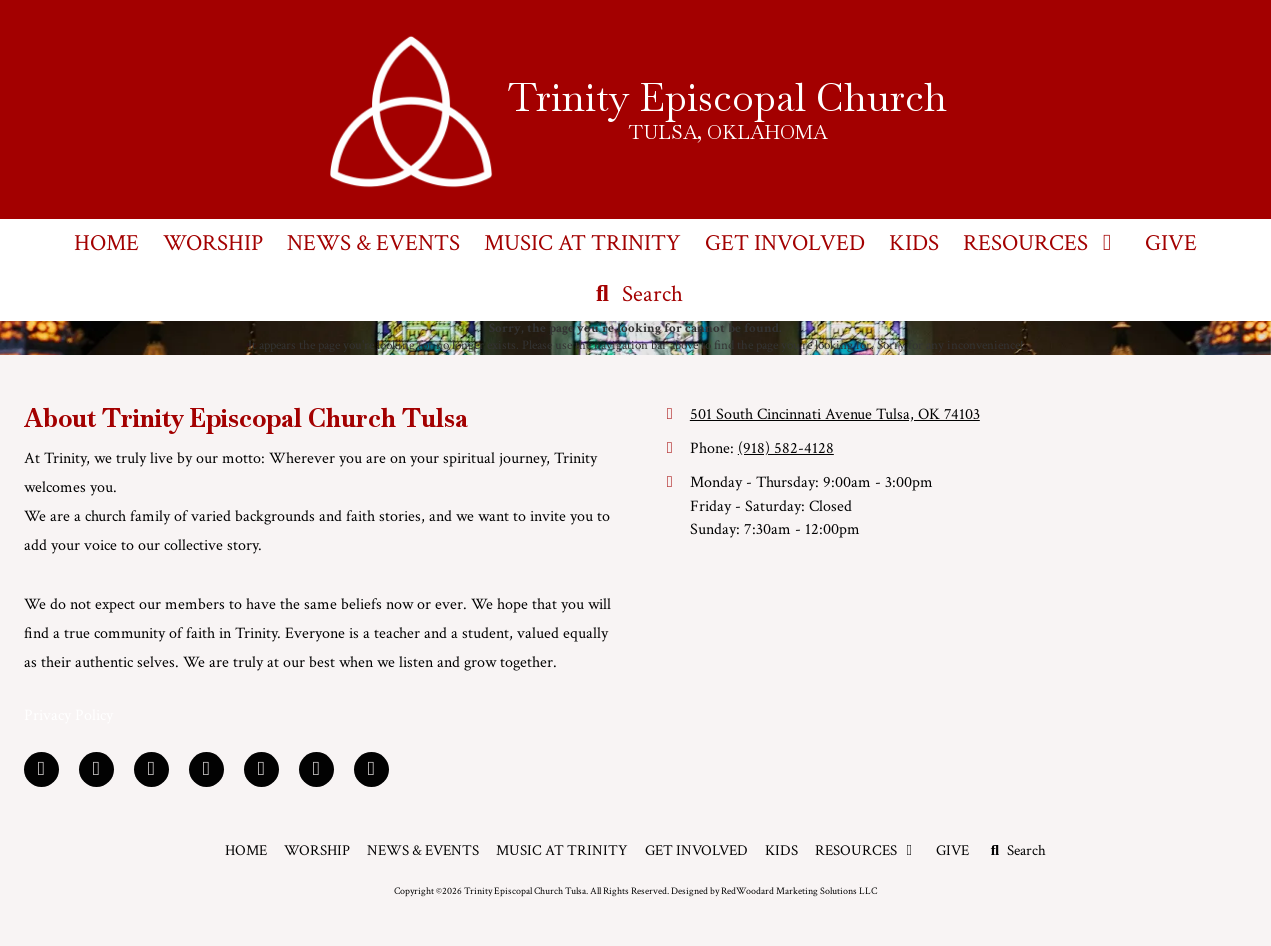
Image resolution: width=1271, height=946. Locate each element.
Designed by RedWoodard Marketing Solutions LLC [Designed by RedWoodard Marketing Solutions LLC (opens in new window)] (774, 891)
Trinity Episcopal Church (727, 97)
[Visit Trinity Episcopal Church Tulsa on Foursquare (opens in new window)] (316, 769)
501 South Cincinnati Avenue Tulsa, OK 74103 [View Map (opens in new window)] (835, 414)
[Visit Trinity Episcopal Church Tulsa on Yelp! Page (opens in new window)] (206, 769)
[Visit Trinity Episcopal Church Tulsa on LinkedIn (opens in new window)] (96, 769)
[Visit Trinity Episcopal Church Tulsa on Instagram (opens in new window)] (371, 769)
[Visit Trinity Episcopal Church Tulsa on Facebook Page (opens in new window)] (41, 769)
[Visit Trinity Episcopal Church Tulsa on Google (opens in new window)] (151, 769)
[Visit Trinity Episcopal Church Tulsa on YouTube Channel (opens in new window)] (261, 769)
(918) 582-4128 (786, 448)
